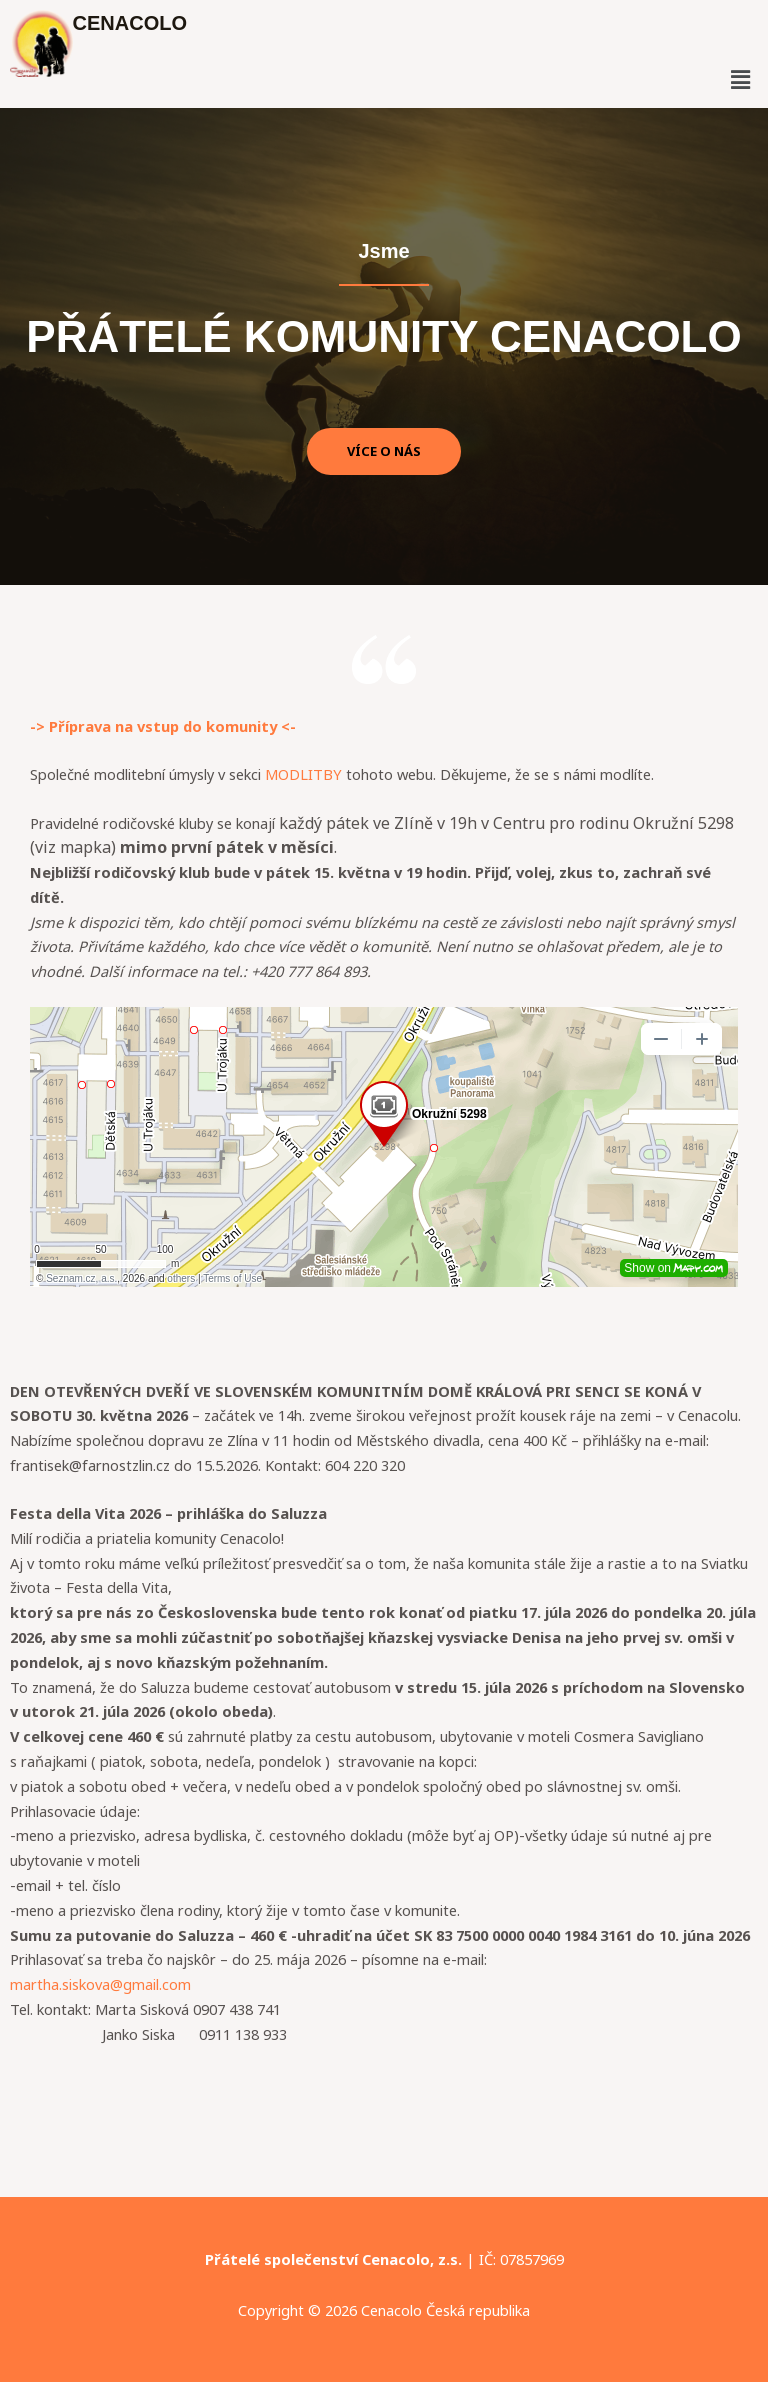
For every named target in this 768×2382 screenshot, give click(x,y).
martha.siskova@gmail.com (100, 1984)
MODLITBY (303, 774)
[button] (740, 79)
